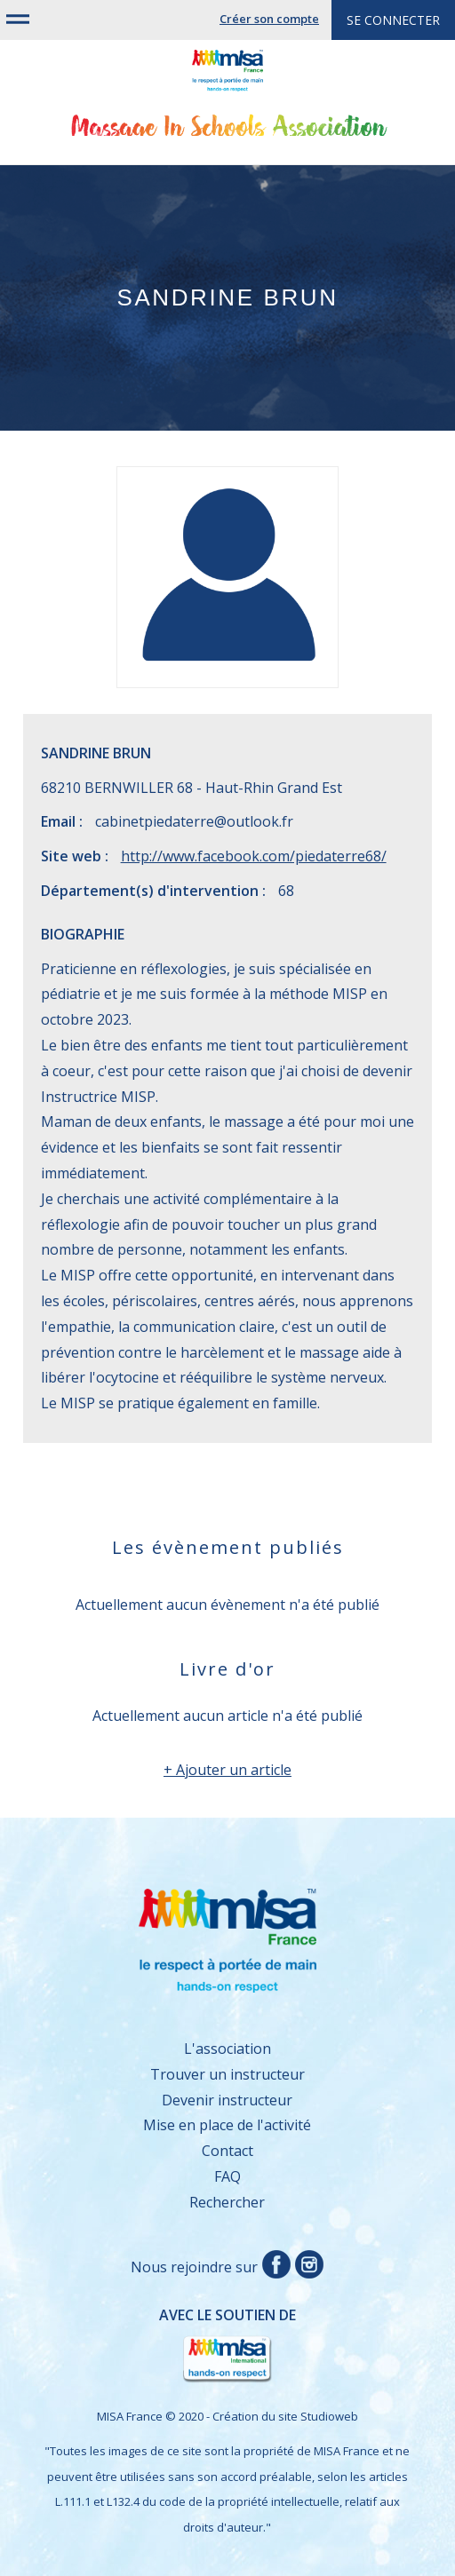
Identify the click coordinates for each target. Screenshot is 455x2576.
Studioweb (329, 2416)
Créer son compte (269, 19)
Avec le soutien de (168, 2345)
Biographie (82, 934)
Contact (227, 2150)
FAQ (227, 2176)
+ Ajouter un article (227, 1769)
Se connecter (393, 20)
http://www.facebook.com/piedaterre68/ (254, 856)
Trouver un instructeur (227, 2074)
